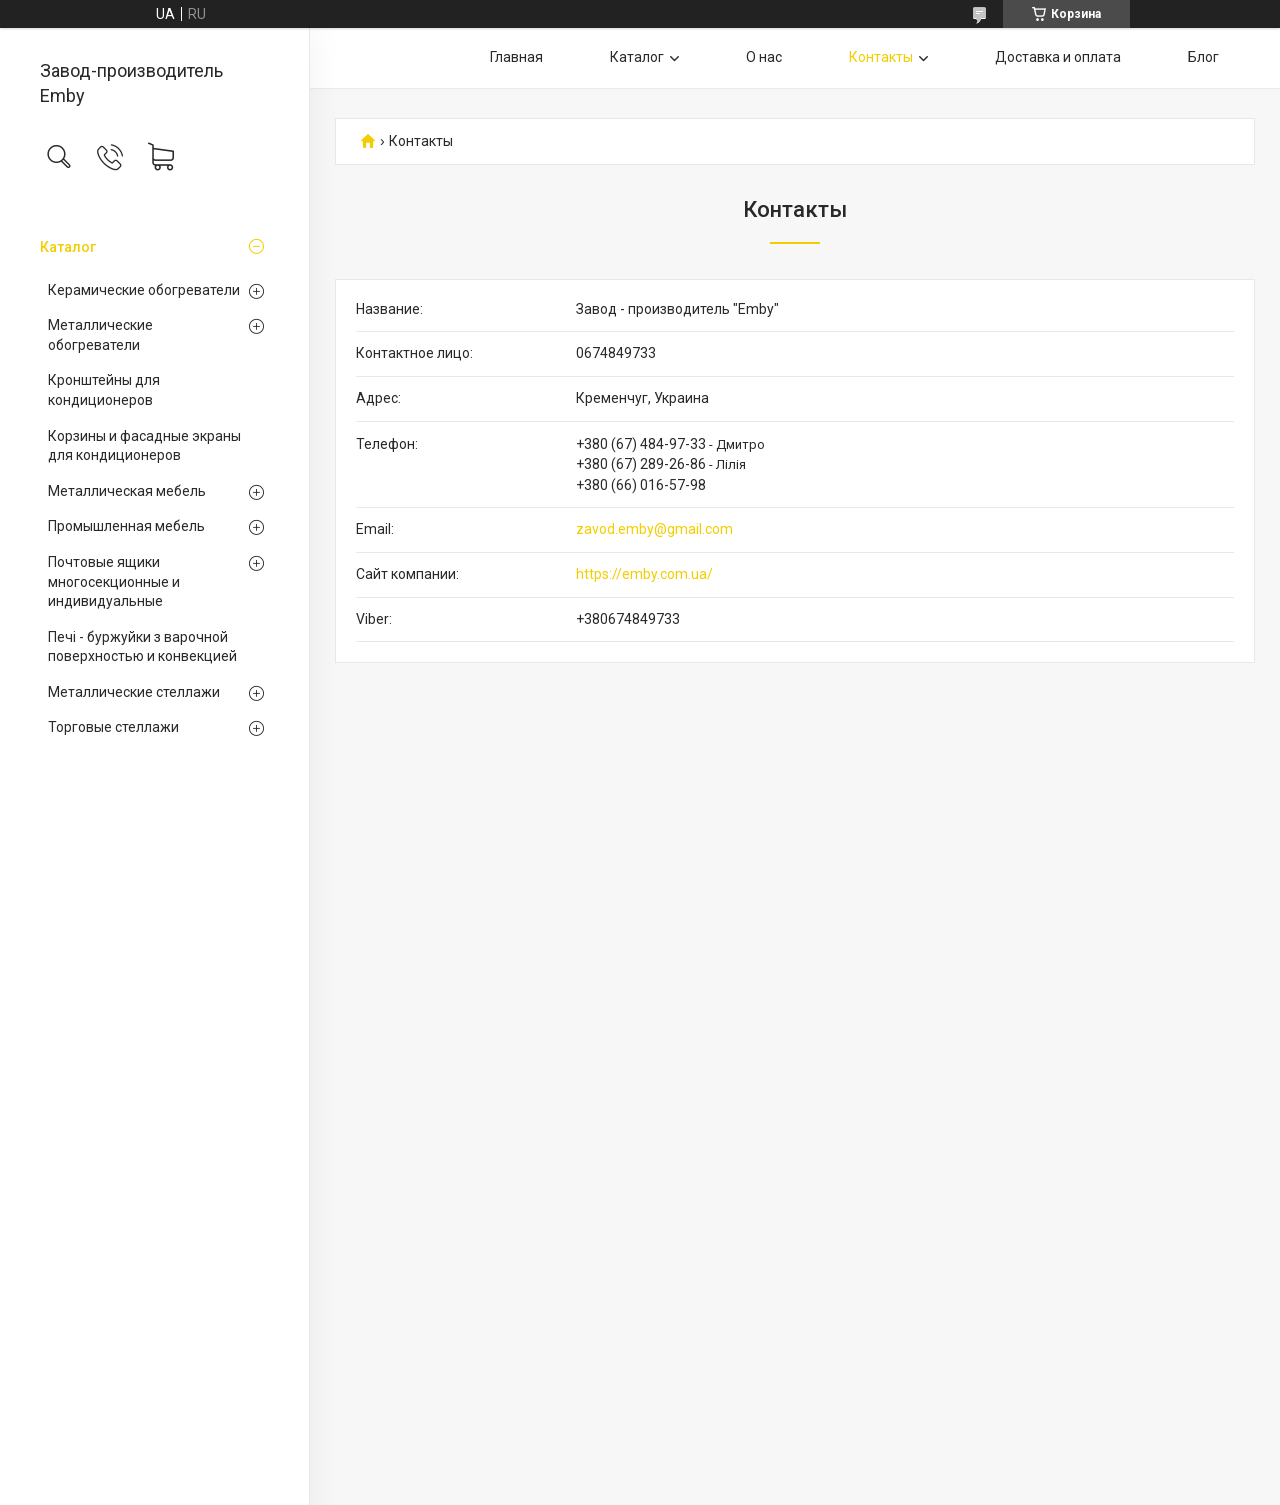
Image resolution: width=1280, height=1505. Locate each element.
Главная (516, 57)
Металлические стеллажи (134, 692)
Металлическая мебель (127, 491)
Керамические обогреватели (144, 290)
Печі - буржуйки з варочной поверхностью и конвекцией (142, 647)
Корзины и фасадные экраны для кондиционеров (144, 446)
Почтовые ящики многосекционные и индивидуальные (114, 581)
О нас (764, 57)
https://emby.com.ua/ (644, 574)
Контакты (881, 57)
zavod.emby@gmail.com (654, 529)
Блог (1203, 57)
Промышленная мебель (126, 526)
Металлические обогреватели (100, 335)
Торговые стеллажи (113, 727)
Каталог (68, 247)
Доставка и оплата (1058, 57)
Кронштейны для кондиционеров (104, 390)
